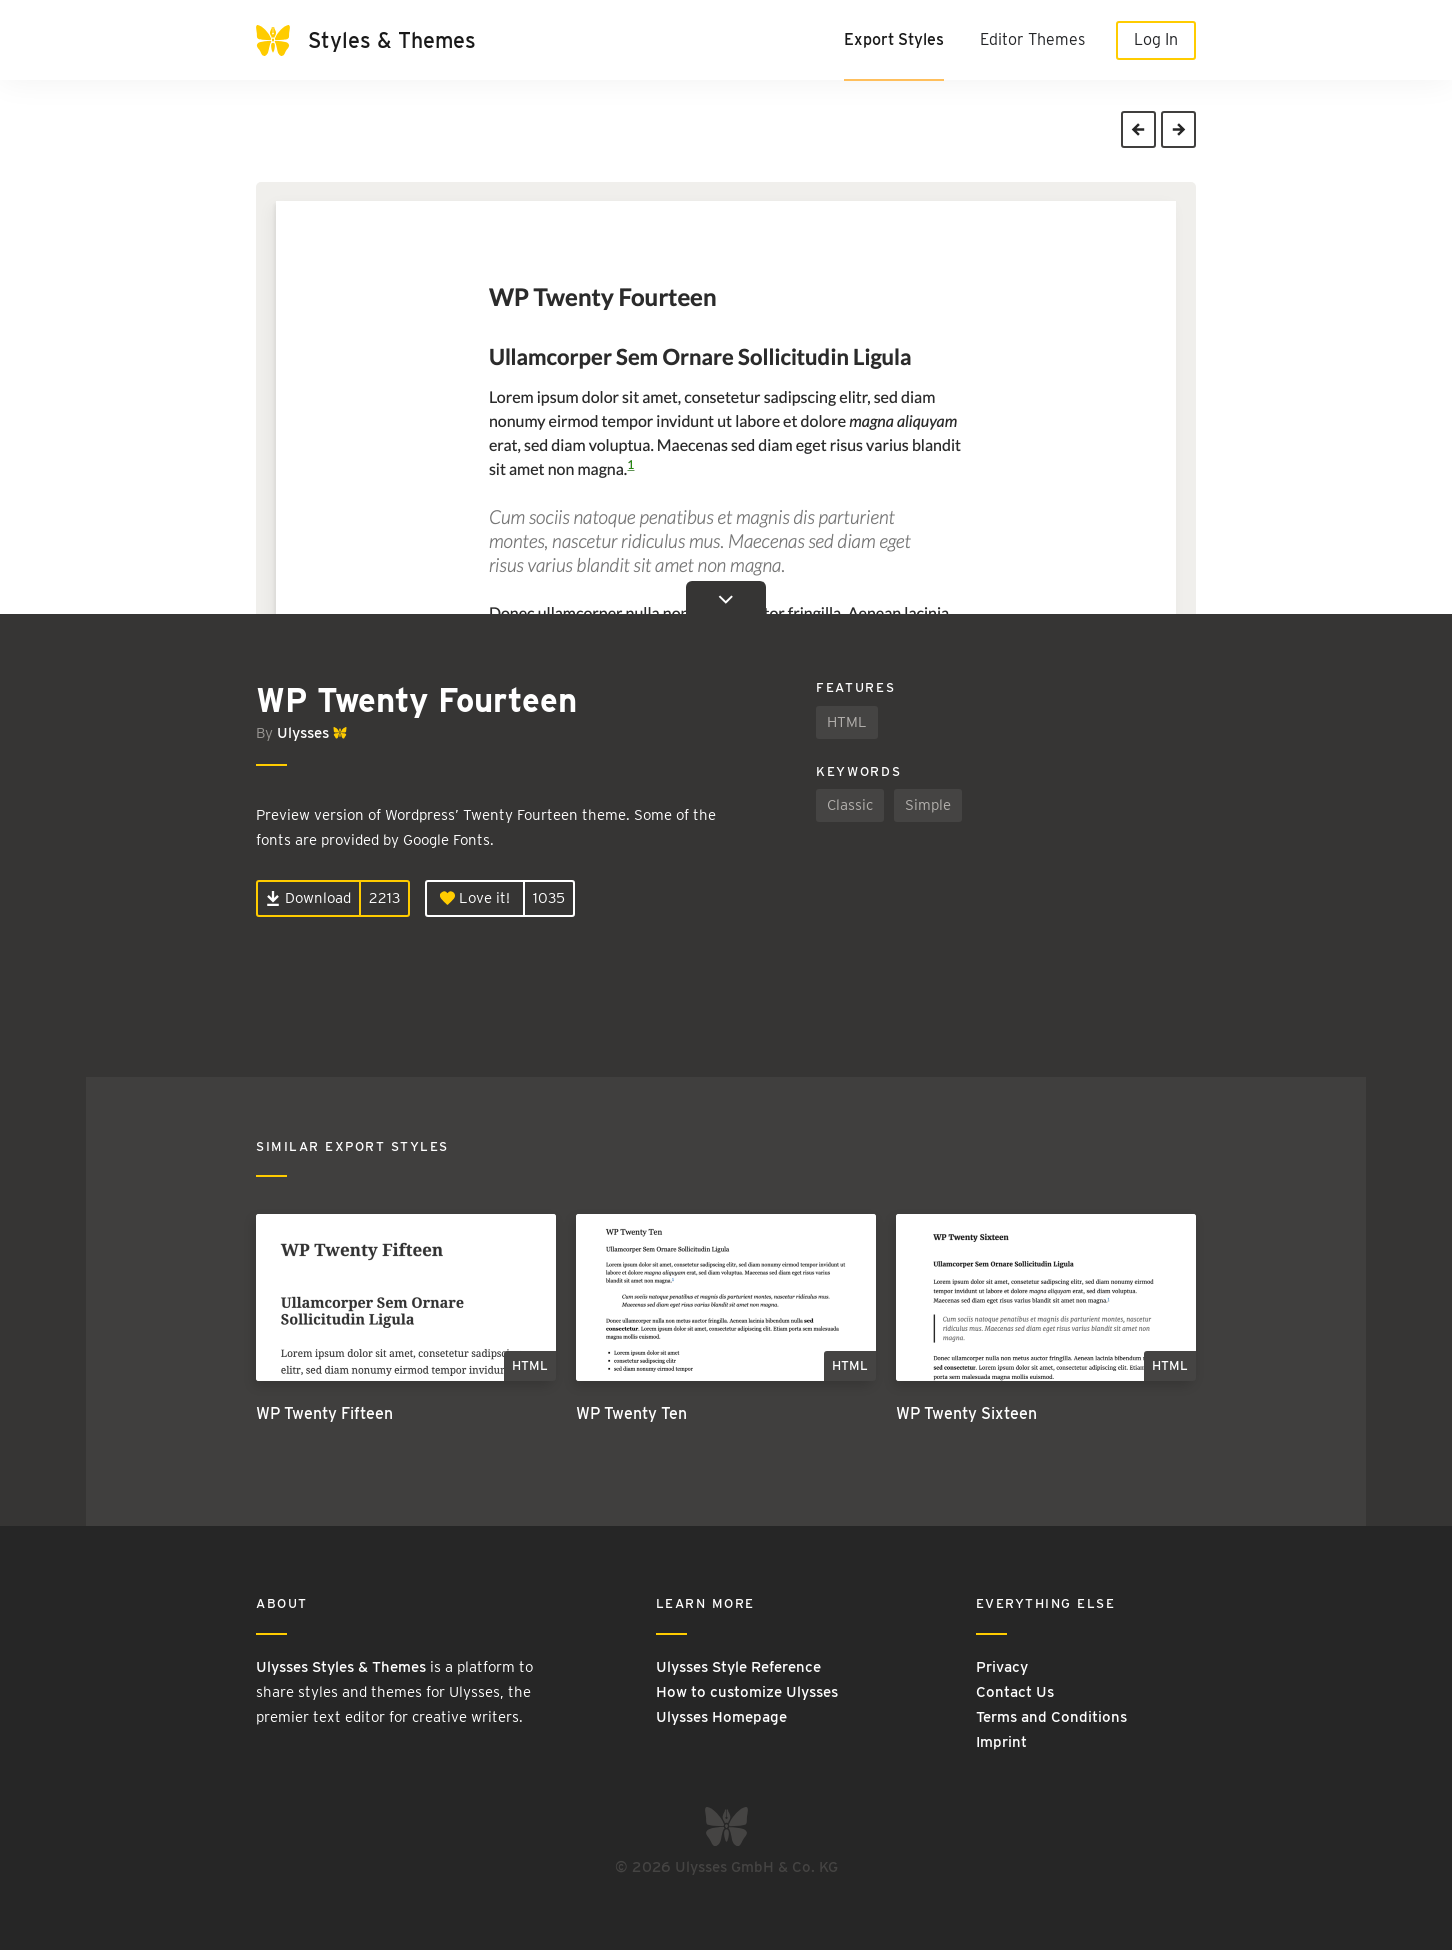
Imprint (1001, 1742)
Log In (1156, 39)
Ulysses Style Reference (738, 1667)
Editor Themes (1032, 39)
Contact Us (1015, 1692)
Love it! (475, 898)
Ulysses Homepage (721, 1717)
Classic (850, 805)
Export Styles (894, 39)
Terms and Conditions (1051, 1717)
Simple (928, 805)
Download (308, 898)
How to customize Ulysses (747, 1692)
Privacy (1002, 1667)
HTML (847, 722)
